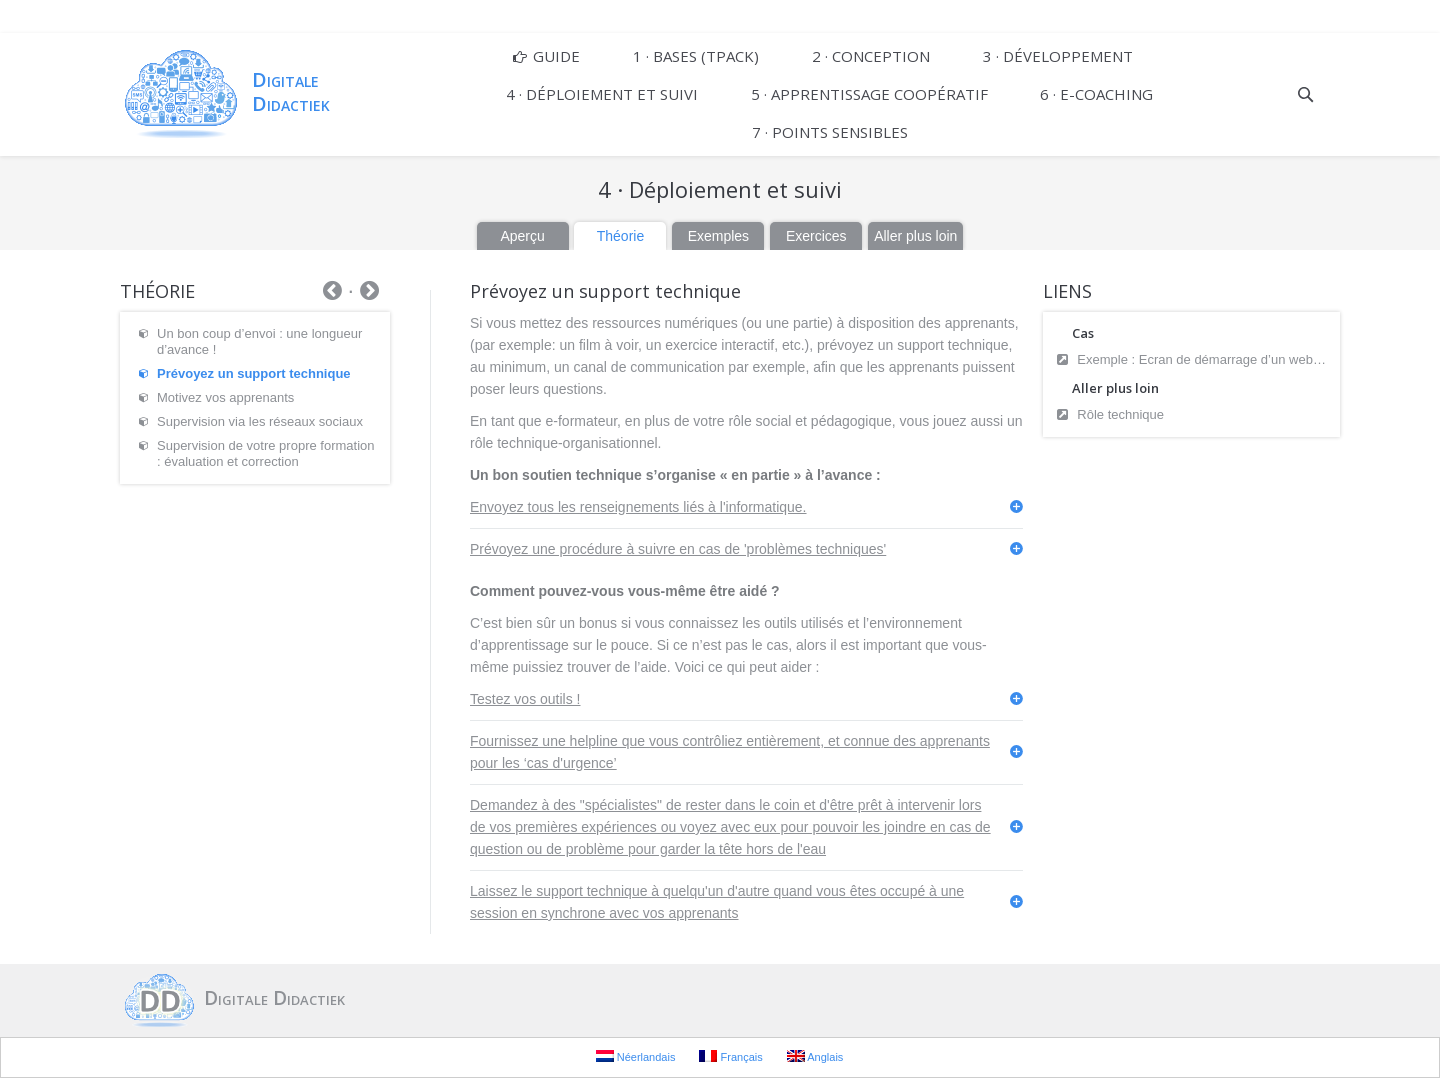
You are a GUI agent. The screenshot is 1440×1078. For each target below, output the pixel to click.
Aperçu (522, 236)
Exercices (816, 236)
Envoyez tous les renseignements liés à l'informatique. (638, 507)
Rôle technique (1120, 414)
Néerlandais (636, 1056)
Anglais (815, 1056)
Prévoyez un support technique (254, 373)
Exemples (718, 236)
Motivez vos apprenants (225, 397)
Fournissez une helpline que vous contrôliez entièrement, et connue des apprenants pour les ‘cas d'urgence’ (730, 752)
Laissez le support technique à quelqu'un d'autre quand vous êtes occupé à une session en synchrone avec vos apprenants (717, 902)
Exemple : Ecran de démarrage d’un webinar (1203, 359)
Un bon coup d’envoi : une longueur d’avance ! (259, 341)
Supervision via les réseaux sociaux (260, 421)
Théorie (620, 236)
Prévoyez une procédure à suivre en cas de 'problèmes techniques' (678, 549)
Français (730, 1056)
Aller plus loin (915, 236)
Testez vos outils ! (525, 699)
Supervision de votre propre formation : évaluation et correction (266, 453)
